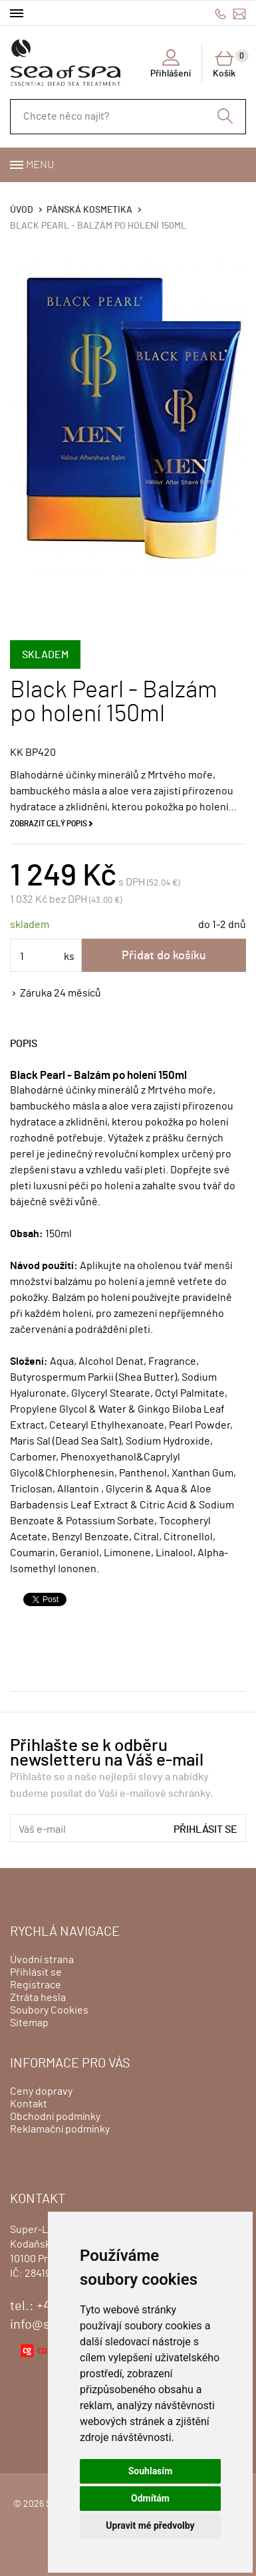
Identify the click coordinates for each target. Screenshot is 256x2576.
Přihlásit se (205, 1829)
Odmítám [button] (150, 2498)
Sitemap (29, 2023)
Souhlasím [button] (150, 2471)
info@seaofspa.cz (239, 13)
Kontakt (28, 2104)
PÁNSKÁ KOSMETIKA (89, 210)
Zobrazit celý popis (48, 824)
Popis (23, 1043)
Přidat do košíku (164, 956)
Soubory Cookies (49, 2010)
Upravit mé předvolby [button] (150, 2525)
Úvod (21, 210)
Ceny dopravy (41, 2091)
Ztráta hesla (38, 1997)
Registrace (35, 1985)
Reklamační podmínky (60, 2129)
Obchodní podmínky (55, 2116)
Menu (40, 165)
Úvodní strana (42, 1959)
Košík (229, 63)
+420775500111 (220, 13)
